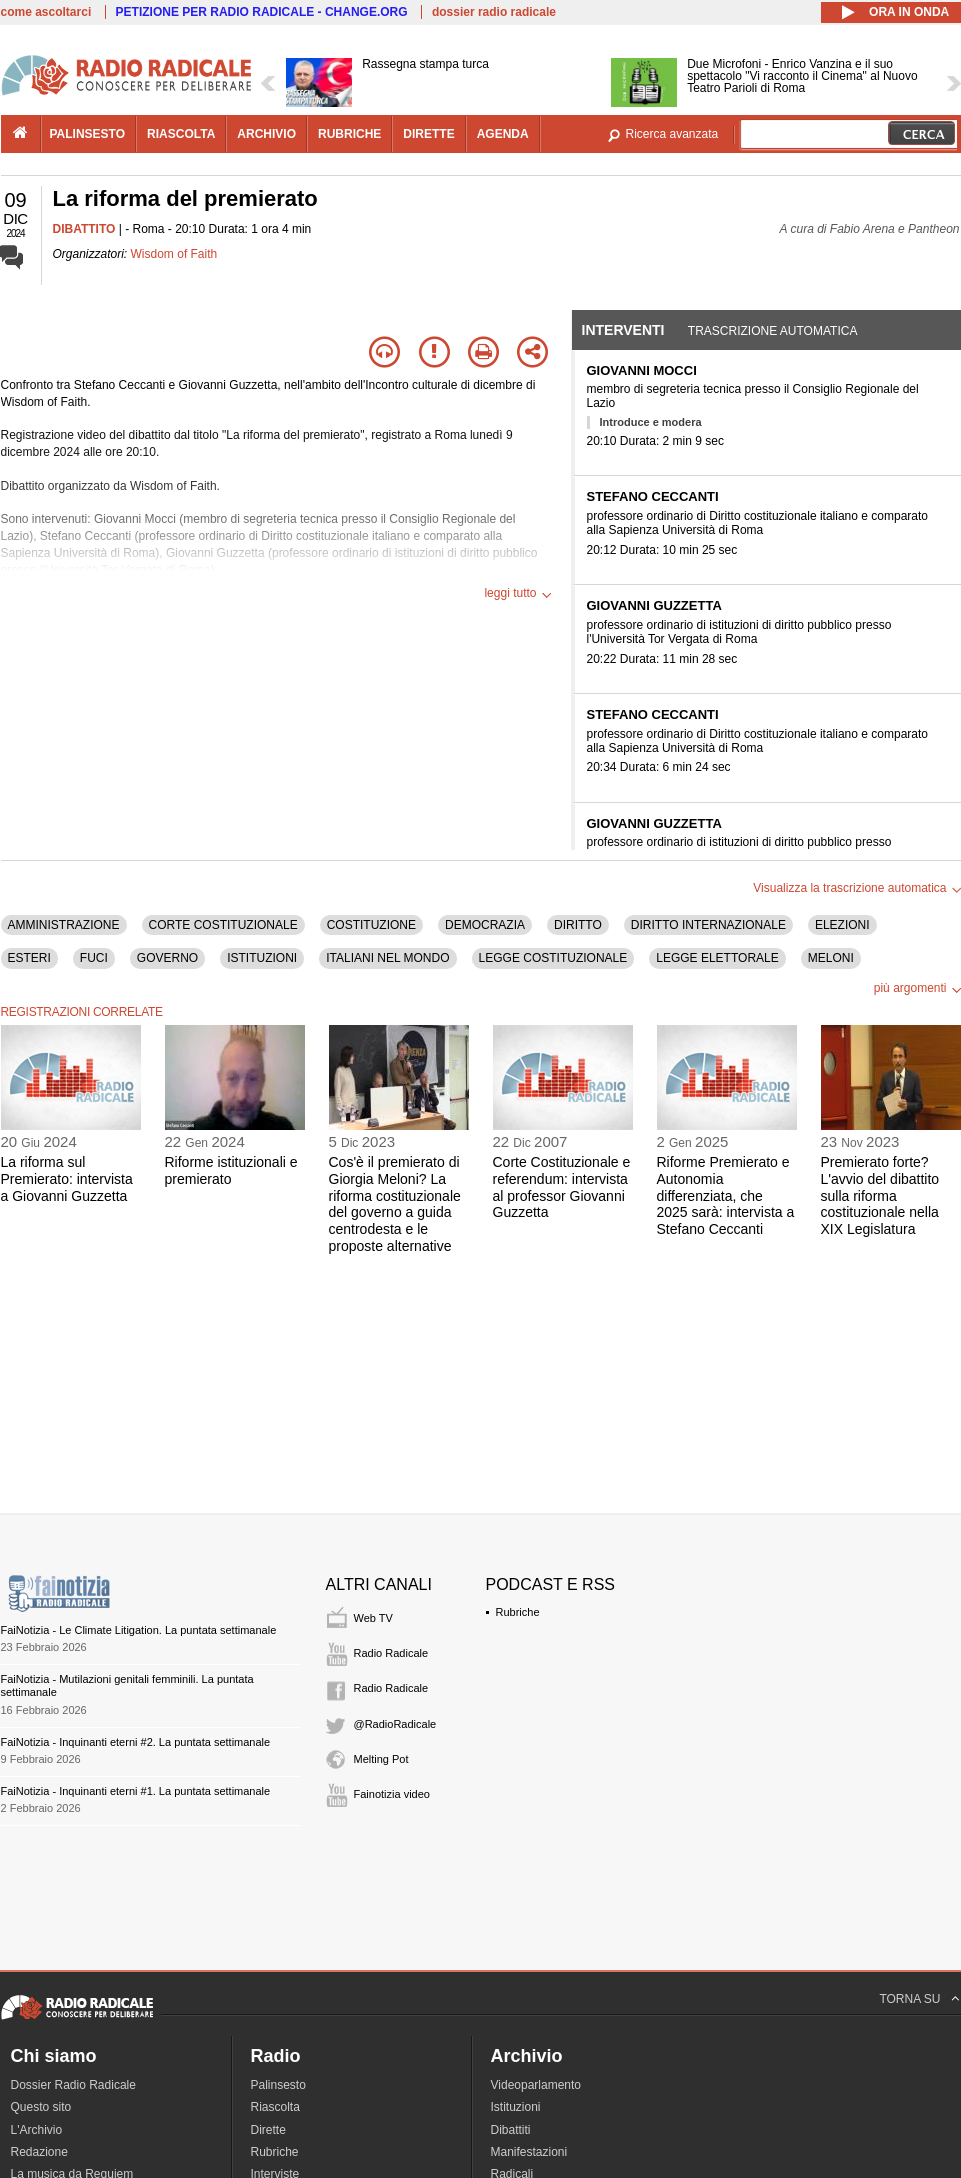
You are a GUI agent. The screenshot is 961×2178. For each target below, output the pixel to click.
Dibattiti (511, 2130)
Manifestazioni (529, 2152)
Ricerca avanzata (672, 134)
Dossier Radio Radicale (73, 2085)
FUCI (94, 958)
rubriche (349, 134)
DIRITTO (578, 925)
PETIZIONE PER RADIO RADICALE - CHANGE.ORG (262, 12)
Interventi (623, 330)
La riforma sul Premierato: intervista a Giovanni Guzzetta (67, 1179)
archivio (266, 134)
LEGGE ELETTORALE (717, 958)
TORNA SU (909, 1999)
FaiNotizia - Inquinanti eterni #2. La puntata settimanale (136, 1742)
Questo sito (41, 2107)
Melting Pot (381, 1759)
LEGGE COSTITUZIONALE (553, 958)
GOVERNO (167, 958)
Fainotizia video (392, 1794)
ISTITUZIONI (262, 958)
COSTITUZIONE (371, 925)
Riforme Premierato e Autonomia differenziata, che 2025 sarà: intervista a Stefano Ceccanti (726, 1195)
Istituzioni (516, 2107)
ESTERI (29, 958)
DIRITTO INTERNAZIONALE (708, 925)
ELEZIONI (842, 925)
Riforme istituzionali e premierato (231, 1170)
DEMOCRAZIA (485, 925)
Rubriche (518, 1612)
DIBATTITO (84, 229)
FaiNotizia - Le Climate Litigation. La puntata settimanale (139, 1630)
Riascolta (275, 2107)
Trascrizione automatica (773, 331)
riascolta (181, 134)
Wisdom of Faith (174, 254)
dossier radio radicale (494, 12)
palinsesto (88, 134)
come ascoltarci (46, 12)
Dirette (268, 2130)
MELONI (831, 958)
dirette (428, 134)
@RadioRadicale (395, 1724)
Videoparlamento (536, 2085)
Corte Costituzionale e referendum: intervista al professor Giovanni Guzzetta (562, 1187)
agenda (503, 134)
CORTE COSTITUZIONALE (223, 925)
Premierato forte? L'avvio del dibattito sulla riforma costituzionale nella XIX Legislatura (880, 1195)
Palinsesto (278, 2085)
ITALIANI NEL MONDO (387, 958)
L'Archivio (37, 2130)
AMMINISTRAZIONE (64, 925)
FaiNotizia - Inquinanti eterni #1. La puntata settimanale (136, 1791)
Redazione (39, 2152)
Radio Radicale (391, 1653)
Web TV (373, 1618)
